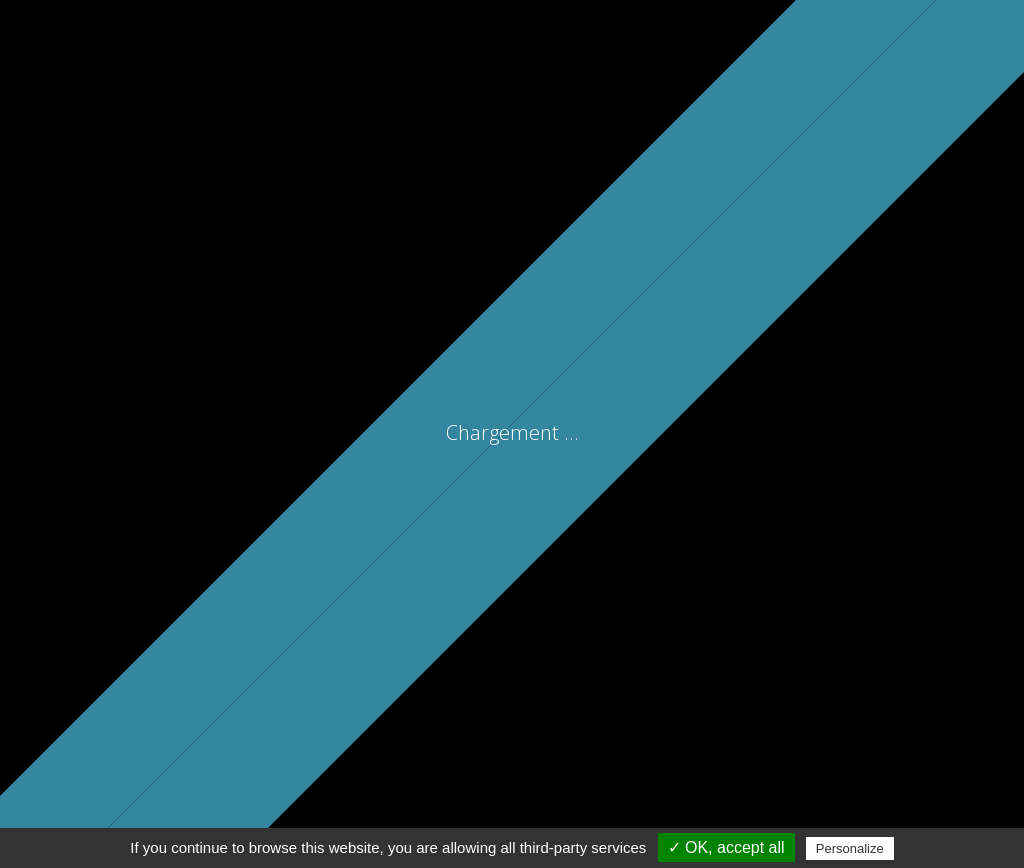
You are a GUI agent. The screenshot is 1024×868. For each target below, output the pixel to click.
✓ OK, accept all (726, 847)
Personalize (850, 848)
